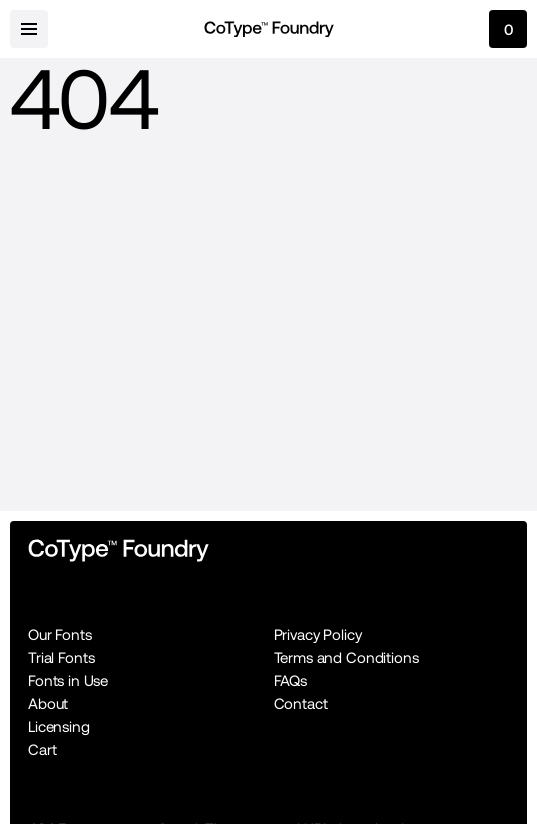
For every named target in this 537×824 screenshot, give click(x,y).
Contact (301, 703)
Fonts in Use (68, 680)
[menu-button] (29, 29)
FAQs (290, 680)
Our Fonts (60, 634)
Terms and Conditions (346, 657)
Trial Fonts (61, 657)
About (48, 703)
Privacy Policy (318, 634)
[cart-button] (508, 29)
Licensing (59, 726)
